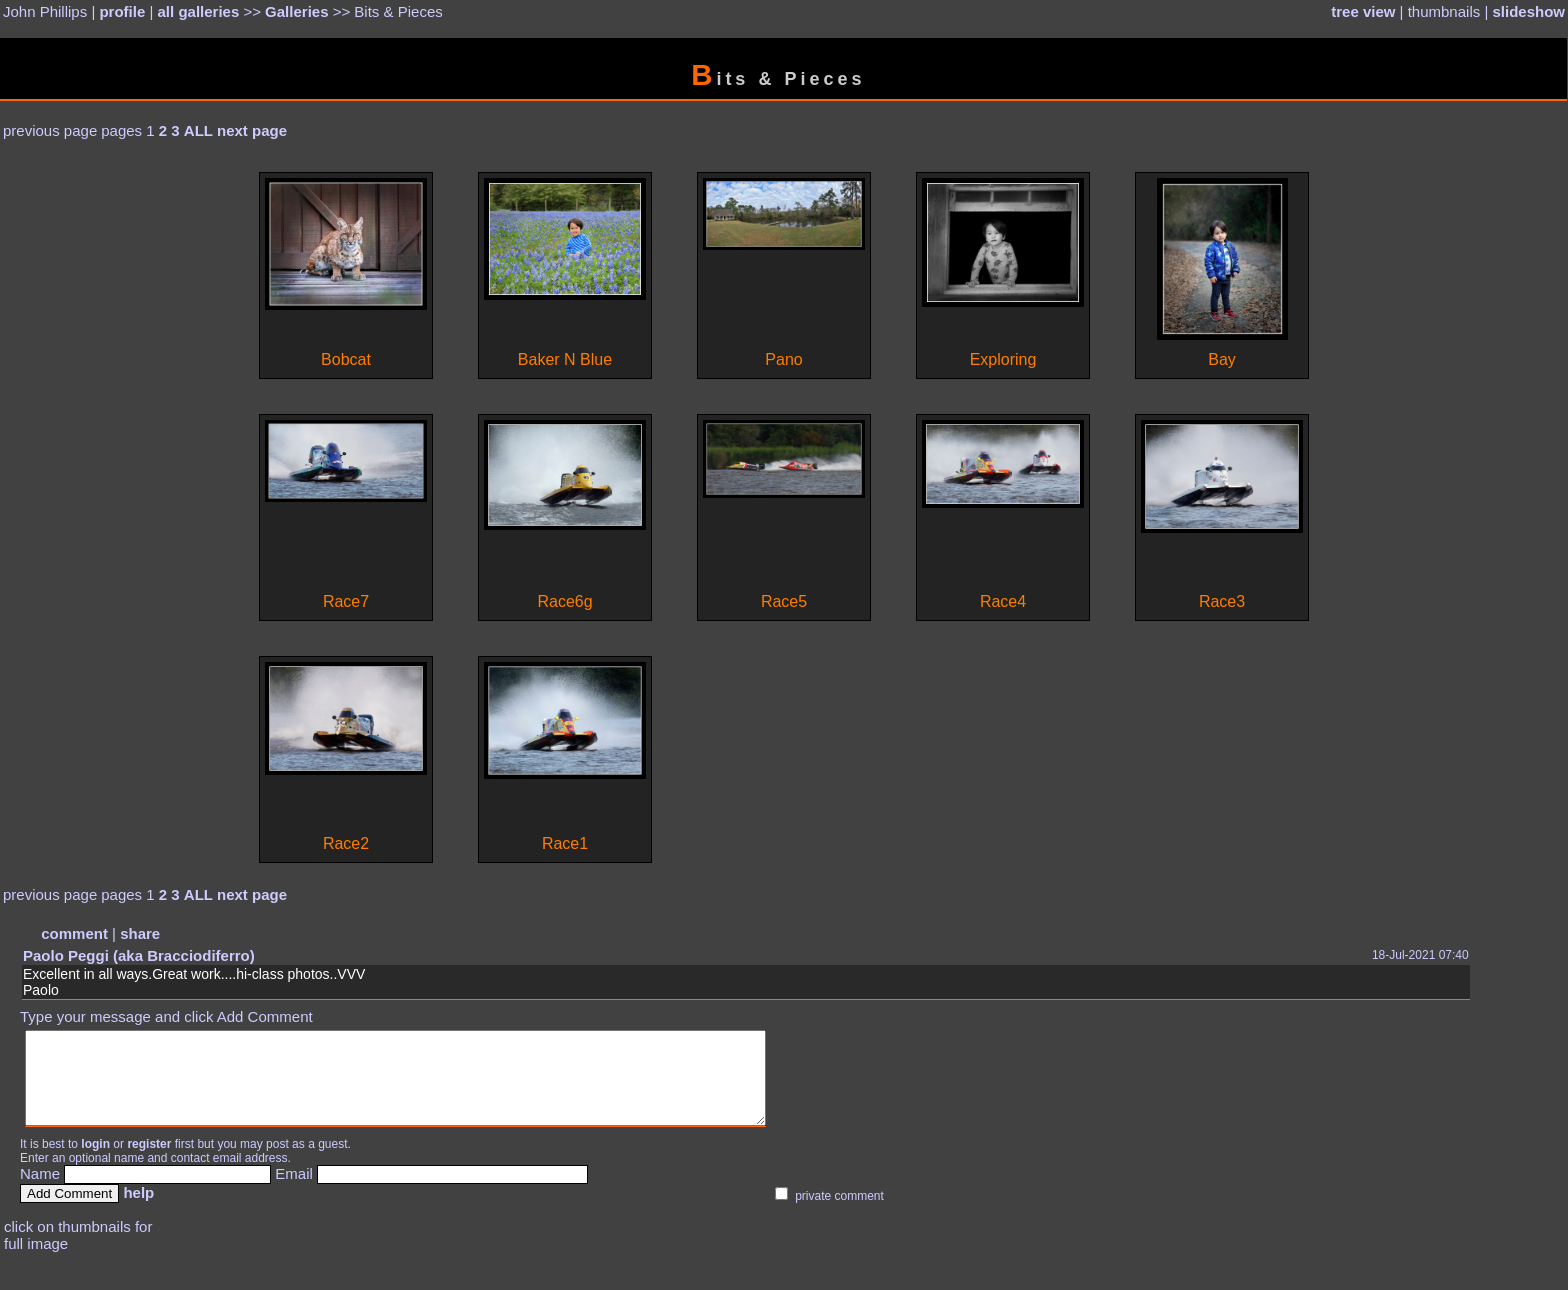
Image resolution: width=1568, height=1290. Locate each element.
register (149, 1162)
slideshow (1528, 11)
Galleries (296, 11)
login (95, 1162)
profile (122, 11)
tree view (1363, 11)
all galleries (199, 11)
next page (252, 130)
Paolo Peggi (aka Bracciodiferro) (139, 955)
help (138, 1210)
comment (74, 933)
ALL (198, 130)
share (140, 933)
